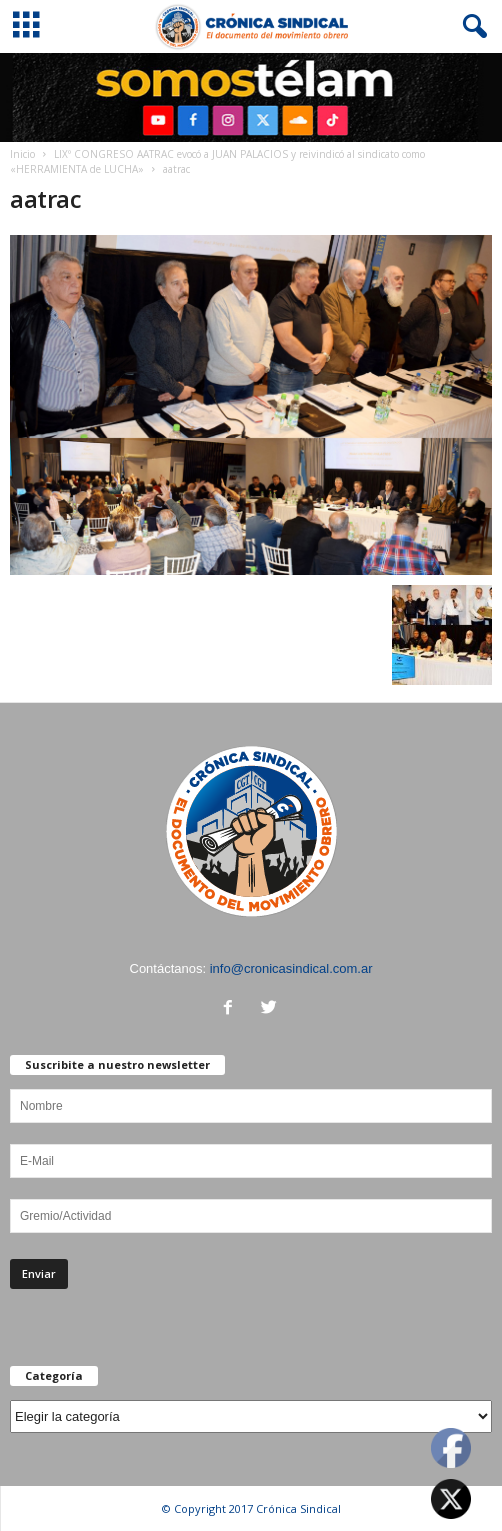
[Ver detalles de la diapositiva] (251, 97)
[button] (471, 27)
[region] (251, 97)
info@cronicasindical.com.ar (291, 968)
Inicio (22, 154)
